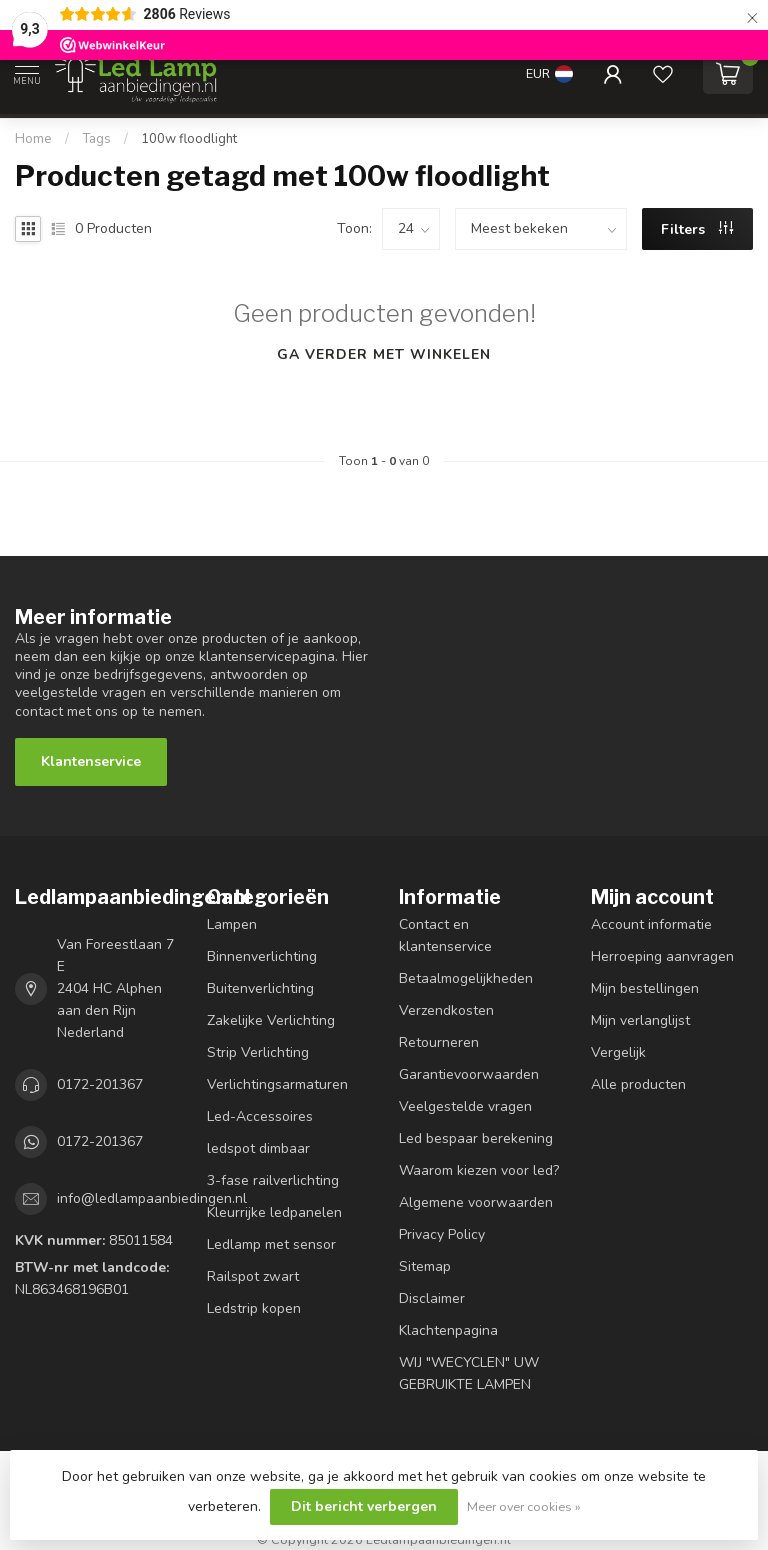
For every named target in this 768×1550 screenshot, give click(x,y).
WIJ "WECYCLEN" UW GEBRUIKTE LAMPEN (469, 1373)
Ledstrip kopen (254, 1308)
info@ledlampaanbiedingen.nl (152, 1198)
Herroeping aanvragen (662, 956)
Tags (96, 139)
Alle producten (638, 1084)
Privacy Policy (442, 1234)
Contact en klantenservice (445, 935)
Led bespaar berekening (476, 1138)
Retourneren (439, 1042)
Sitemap (425, 1266)
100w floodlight (189, 139)
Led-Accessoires (260, 1116)
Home (33, 139)
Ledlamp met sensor (271, 1244)
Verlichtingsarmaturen (277, 1084)
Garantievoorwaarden (469, 1074)
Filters (697, 229)
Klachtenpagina (448, 1330)
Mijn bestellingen (645, 988)
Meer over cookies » (524, 1506)
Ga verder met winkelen (384, 354)
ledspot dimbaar (258, 1148)
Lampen (232, 924)
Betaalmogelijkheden (466, 978)
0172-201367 (100, 1084)
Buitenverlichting (260, 988)
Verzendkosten (446, 1010)
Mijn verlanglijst (640, 1020)
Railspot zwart (253, 1276)
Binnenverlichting (262, 956)
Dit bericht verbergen (364, 1506)
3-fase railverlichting (273, 1180)
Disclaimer (432, 1298)
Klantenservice (91, 761)
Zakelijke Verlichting (271, 1020)
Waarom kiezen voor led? (479, 1170)
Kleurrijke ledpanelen (274, 1212)
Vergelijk (618, 1052)
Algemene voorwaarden (476, 1202)
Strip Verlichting (258, 1052)
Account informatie (651, 924)
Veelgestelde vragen (465, 1106)
